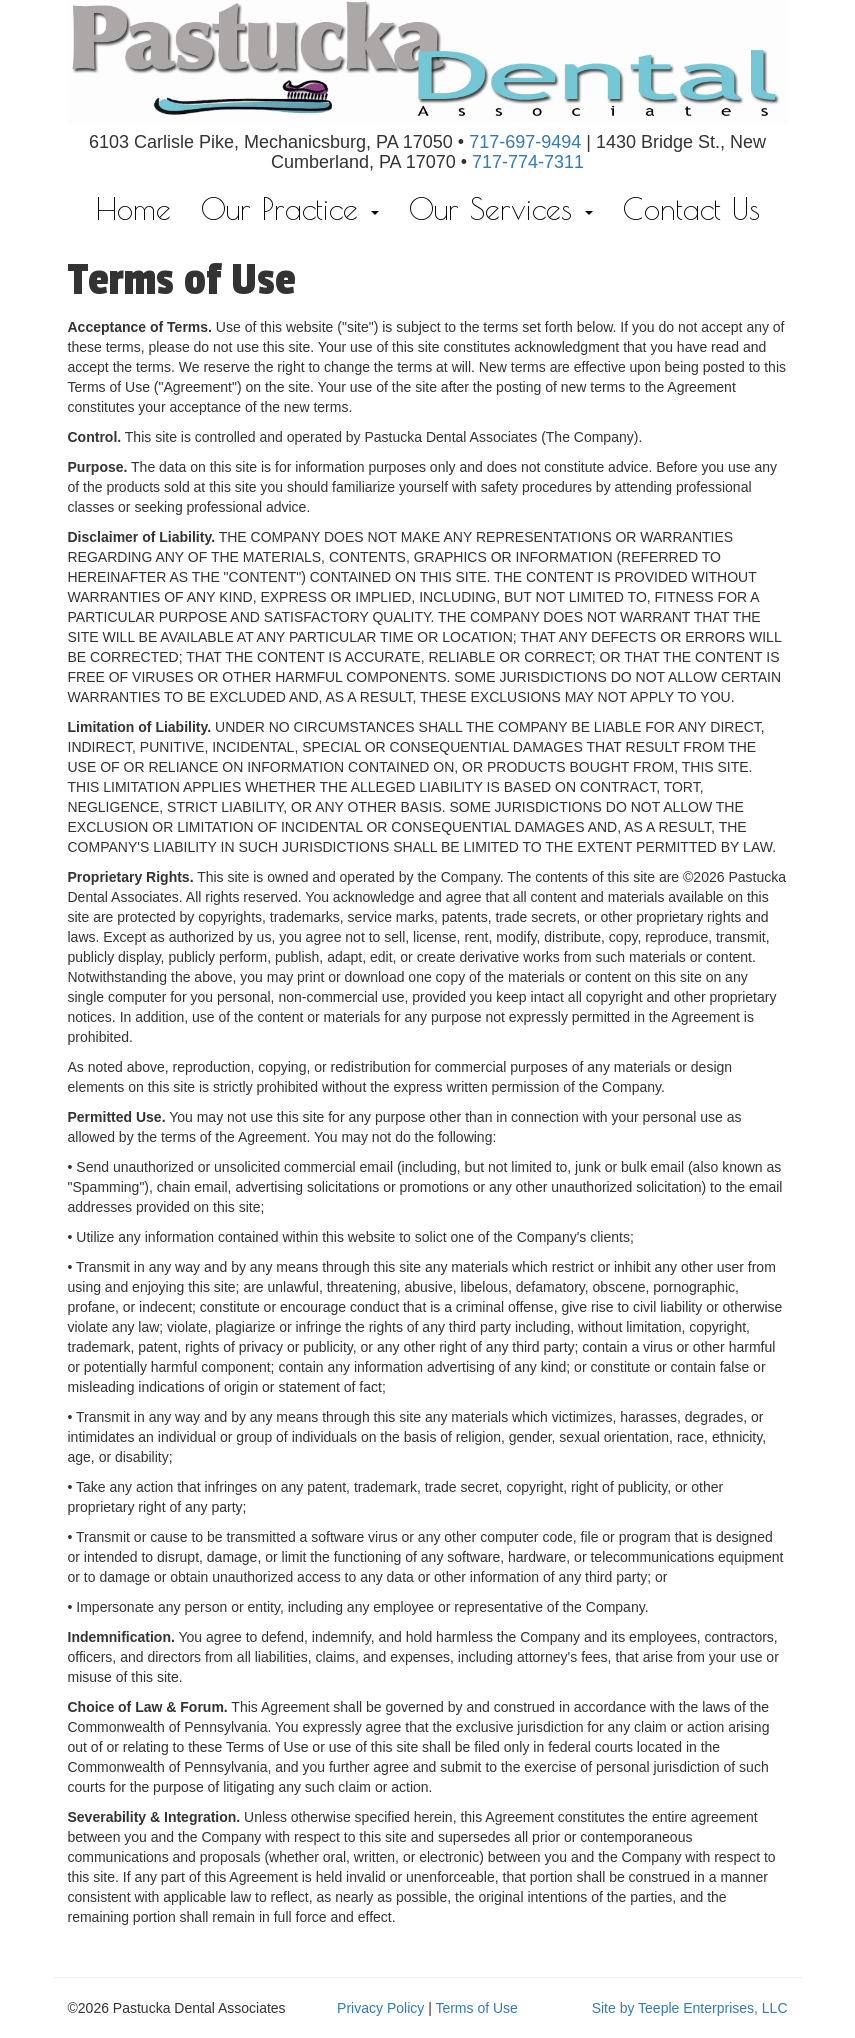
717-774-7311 (528, 162)
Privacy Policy (380, 2008)
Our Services (501, 208)
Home (133, 208)
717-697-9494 (525, 142)
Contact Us (691, 208)
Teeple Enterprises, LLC (712, 2008)
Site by (613, 2008)
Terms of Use (476, 2008)
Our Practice (290, 208)
